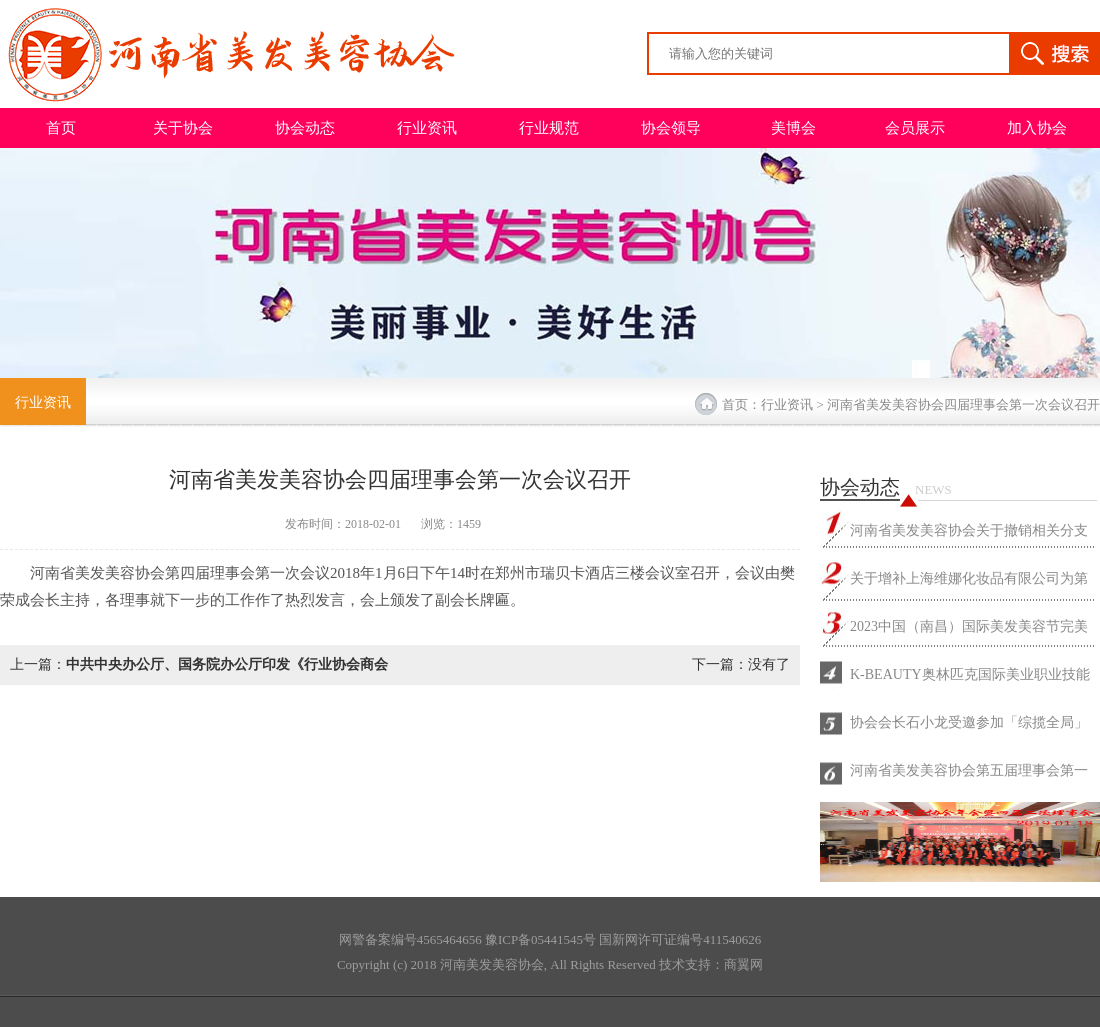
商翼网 (743, 964)
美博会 (793, 128)
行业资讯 (427, 128)
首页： (741, 404)
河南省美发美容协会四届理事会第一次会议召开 (963, 404)
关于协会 (183, 128)
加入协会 (1037, 128)
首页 (61, 128)
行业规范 (549, 128)
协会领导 (671, 128)
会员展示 (915, 128)
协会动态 (305, 128)
